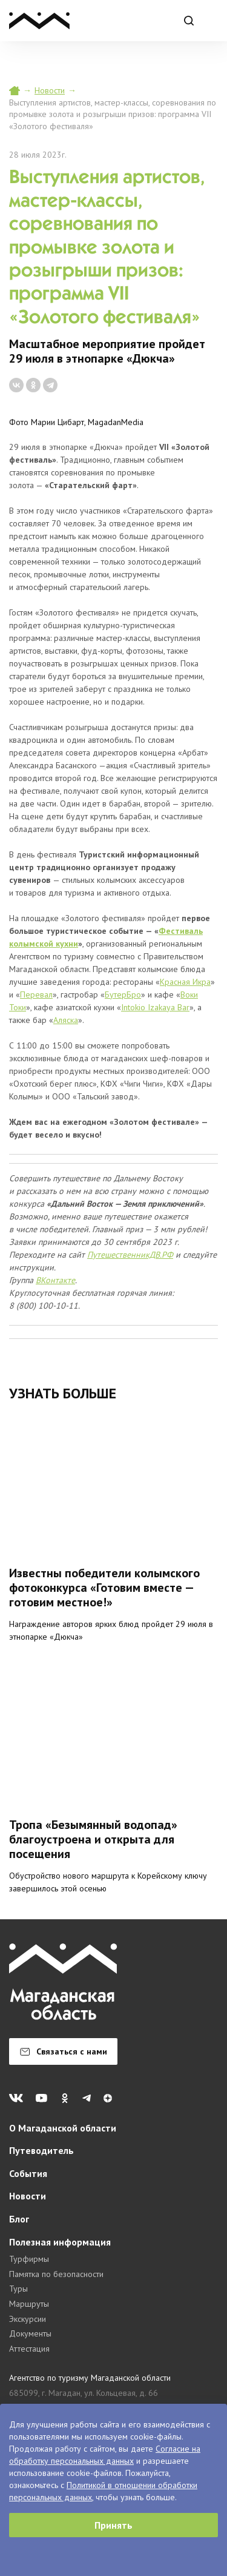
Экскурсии (27, 2318)
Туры (18, 2288)
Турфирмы (29, 2258)
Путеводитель (41, 2150)
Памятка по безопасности (56, 2274)
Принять (113, 2525)
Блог (19, 2219)
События (28, 2173)
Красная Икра (185, 981)
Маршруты (29, 2303)
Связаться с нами (63, 2051)
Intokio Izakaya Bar (155, 1007)
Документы (30, 2333)
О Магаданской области (62, 2128)
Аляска (65, 1020)
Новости (50, 90)
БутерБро (123, 994)
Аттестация (29, 2348)
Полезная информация (60, 2242)
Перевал (36, 994)
